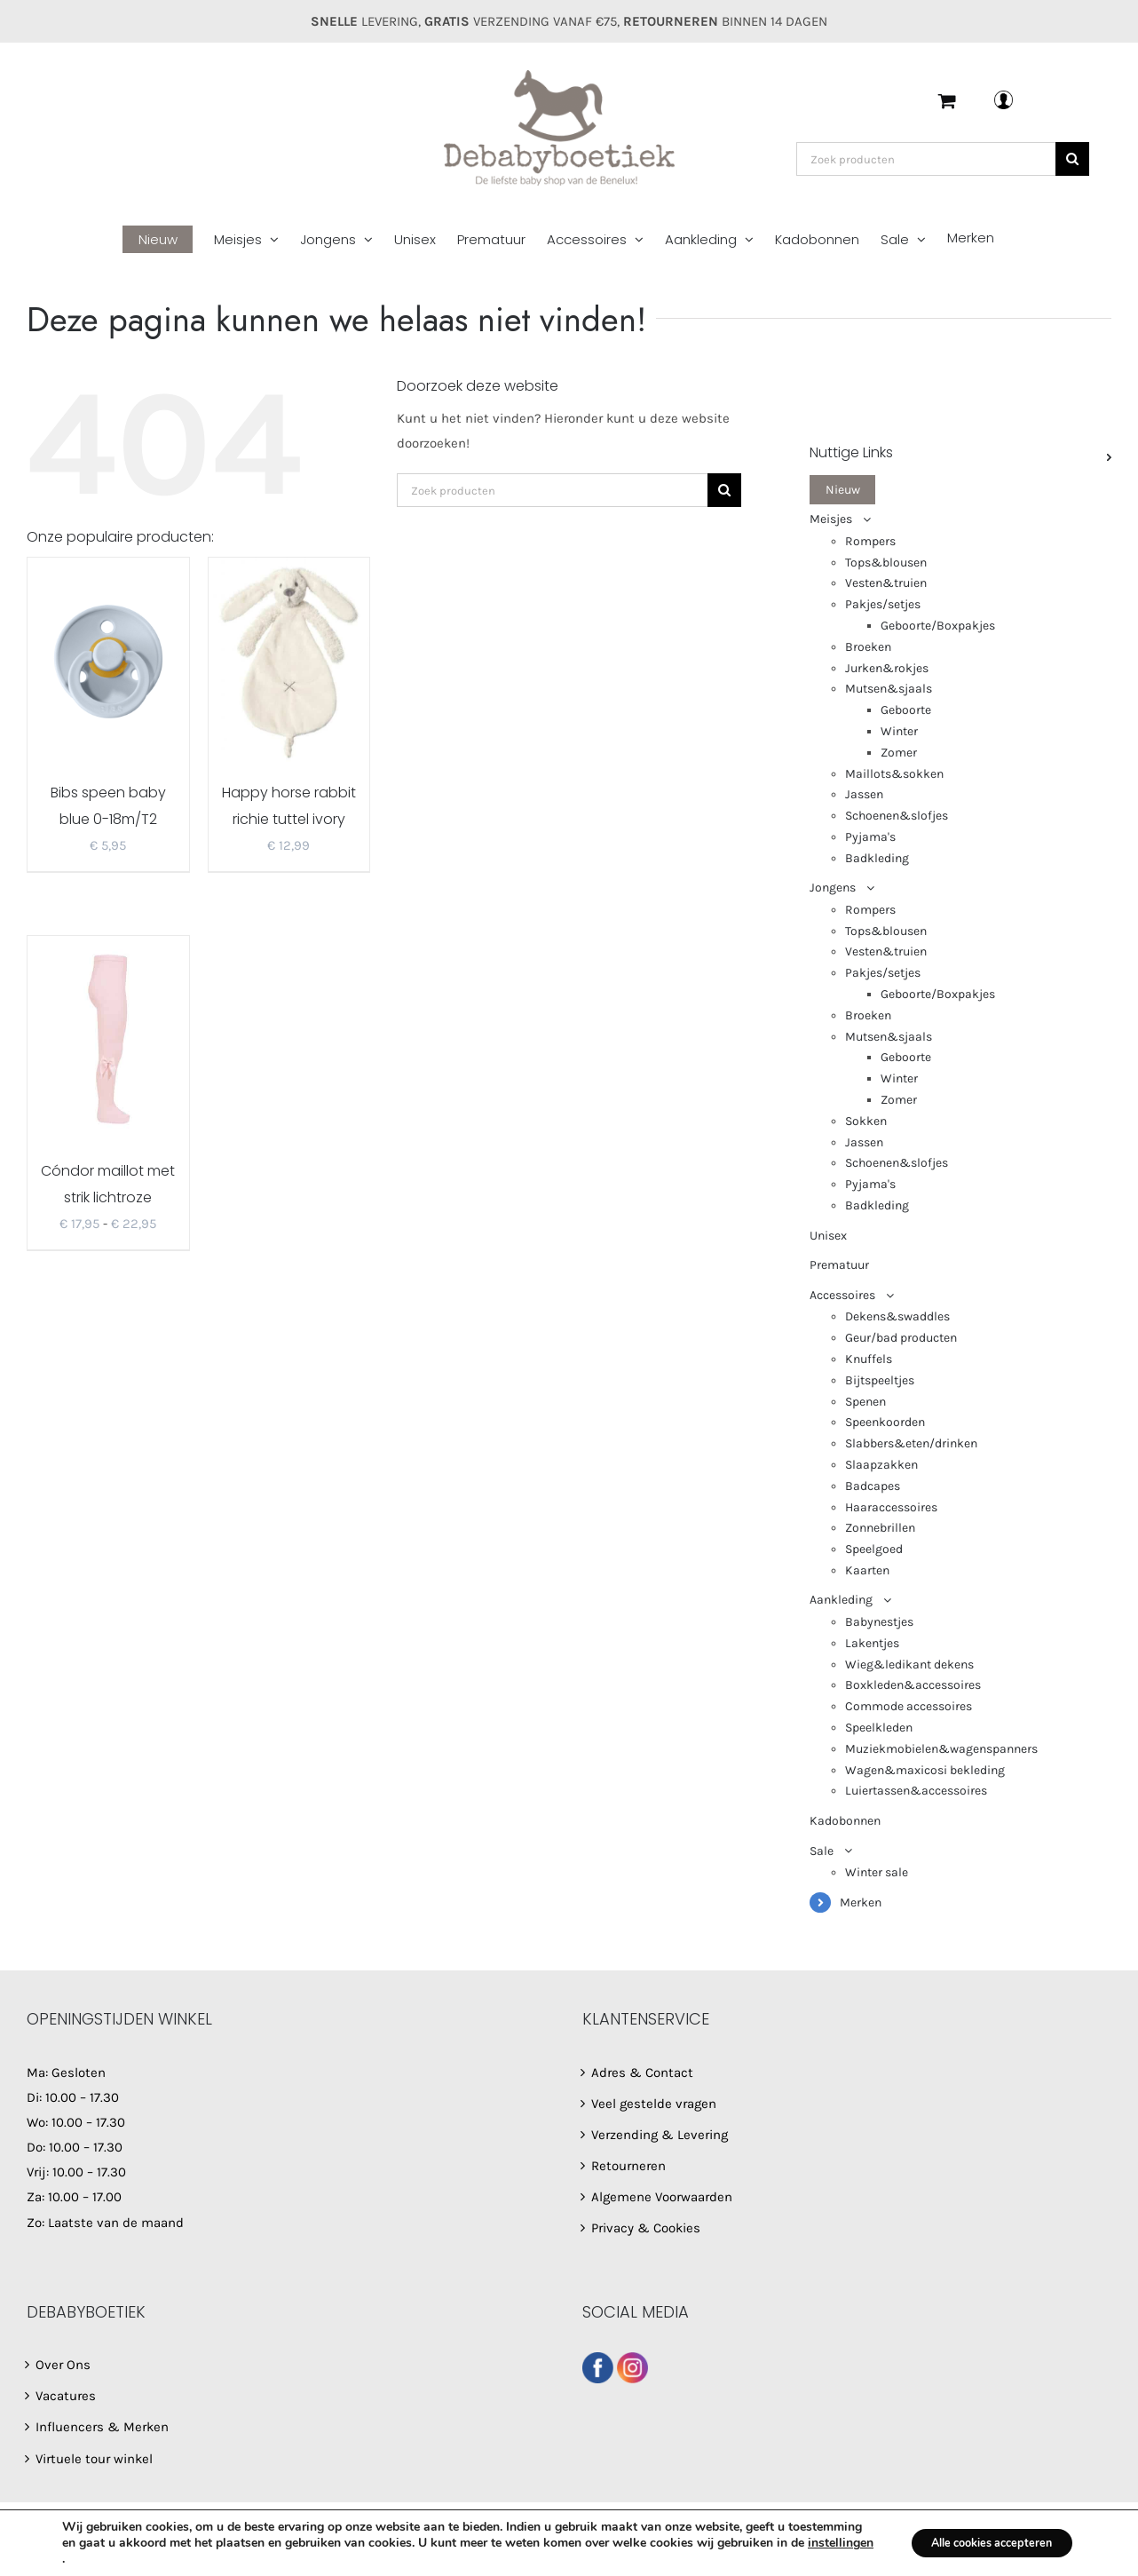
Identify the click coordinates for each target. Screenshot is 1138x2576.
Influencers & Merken (102, 2427)
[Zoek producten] (925, 159)
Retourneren (628, 2166)
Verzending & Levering (659, 2135)
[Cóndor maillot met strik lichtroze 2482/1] (108, 1038)
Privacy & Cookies (645, 2228)
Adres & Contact (642, 2073)
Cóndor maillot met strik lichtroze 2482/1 (108, 1197)
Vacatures (66, 2396)
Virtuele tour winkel (94, 2459)
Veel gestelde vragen (653, 2104)
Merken (860, 1902)
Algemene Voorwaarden (661, 2197)
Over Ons (63, 2365)
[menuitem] (168, 240)
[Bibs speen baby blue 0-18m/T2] (108, 660)
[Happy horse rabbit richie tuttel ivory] (289, 660)
